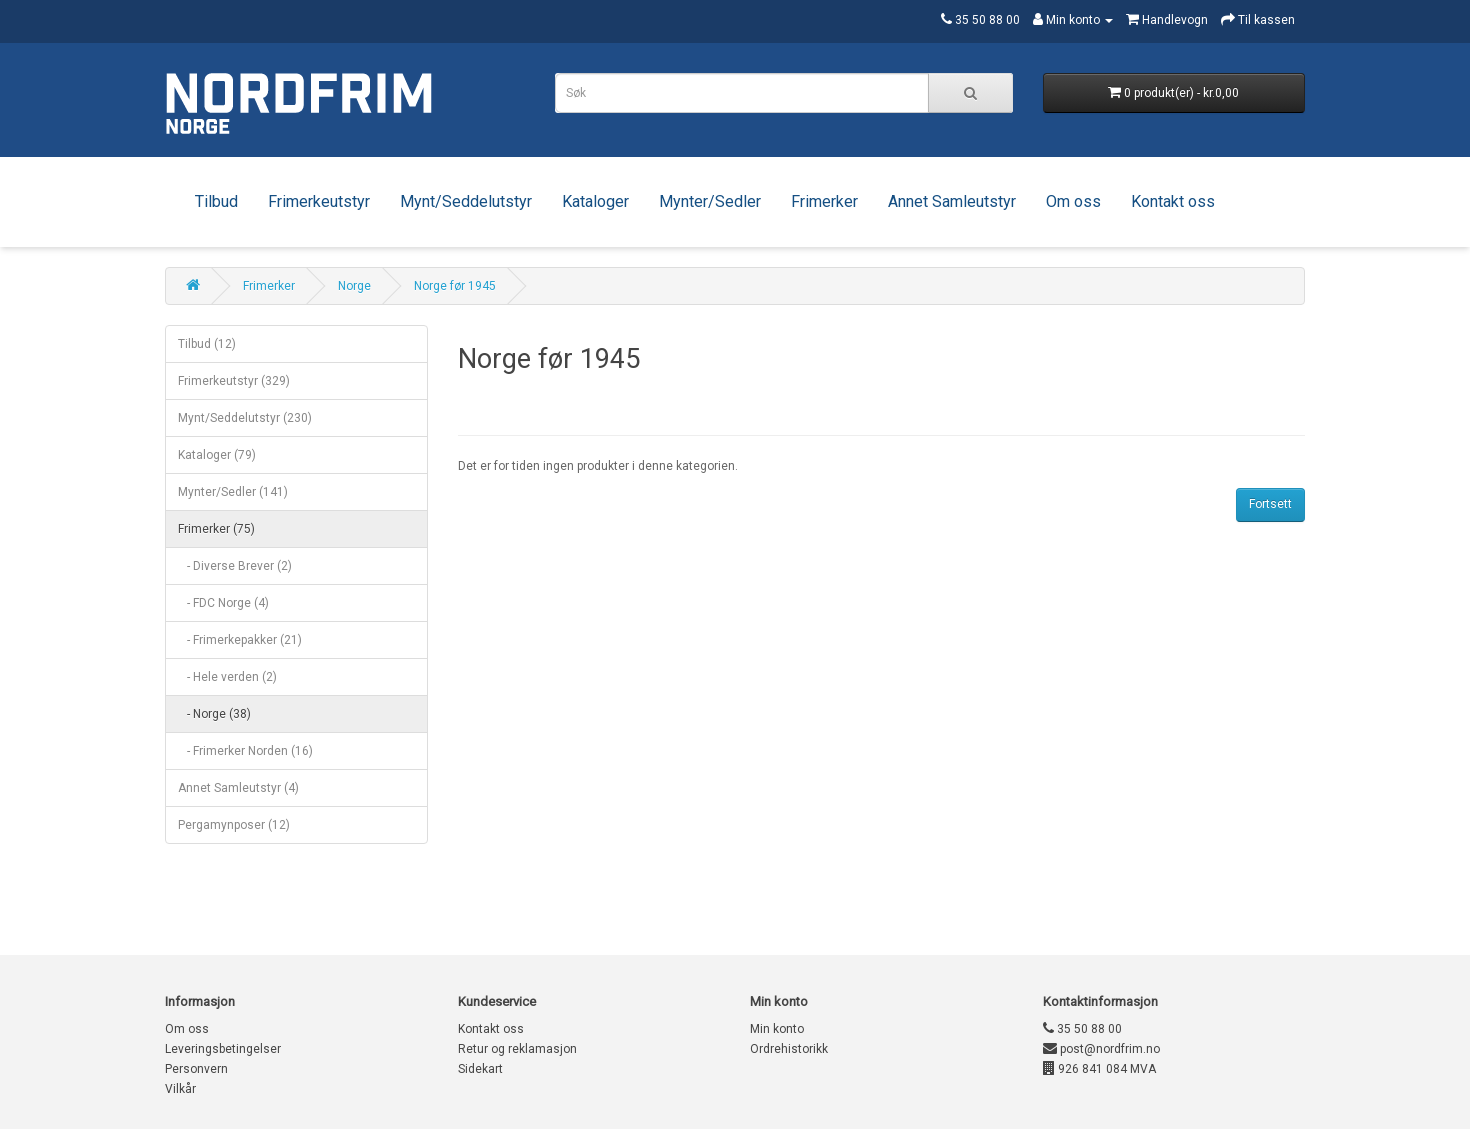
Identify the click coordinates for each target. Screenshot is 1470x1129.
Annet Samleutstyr (952, 201)
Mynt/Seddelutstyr (466, 201)
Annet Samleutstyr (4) (238, 788)
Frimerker (824, 201)
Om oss (1073, 201)
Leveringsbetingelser (223, 1049)
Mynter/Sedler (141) (233, 492)
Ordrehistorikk (789, 1049)
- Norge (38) (214, 714)
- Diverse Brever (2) (235, 566)
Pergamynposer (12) (234, 825)
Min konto (777, 1029)
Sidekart (480, 1069)
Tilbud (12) (207, 344)
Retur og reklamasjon (517, 1049)
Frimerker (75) (216, 529)
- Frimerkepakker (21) (240, 640)
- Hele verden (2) (227, 677)
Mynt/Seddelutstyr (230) (245, 418)
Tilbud (216, 201)
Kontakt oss (1173, 201)
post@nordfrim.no (1101, 1049)
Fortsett (1270, 504)
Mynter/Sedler (710, 201)
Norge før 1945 (455, 286)
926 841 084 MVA (1099, 1069)
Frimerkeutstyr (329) (234, 381)
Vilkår (180, 1089)
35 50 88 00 (1082, 1029)
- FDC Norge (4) (223, 603)
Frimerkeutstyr (319, 201)
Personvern (196, 1069)
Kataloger (595, 201)
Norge (354, 286)
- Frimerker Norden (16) (245, 751)
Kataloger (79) (217, 455)
